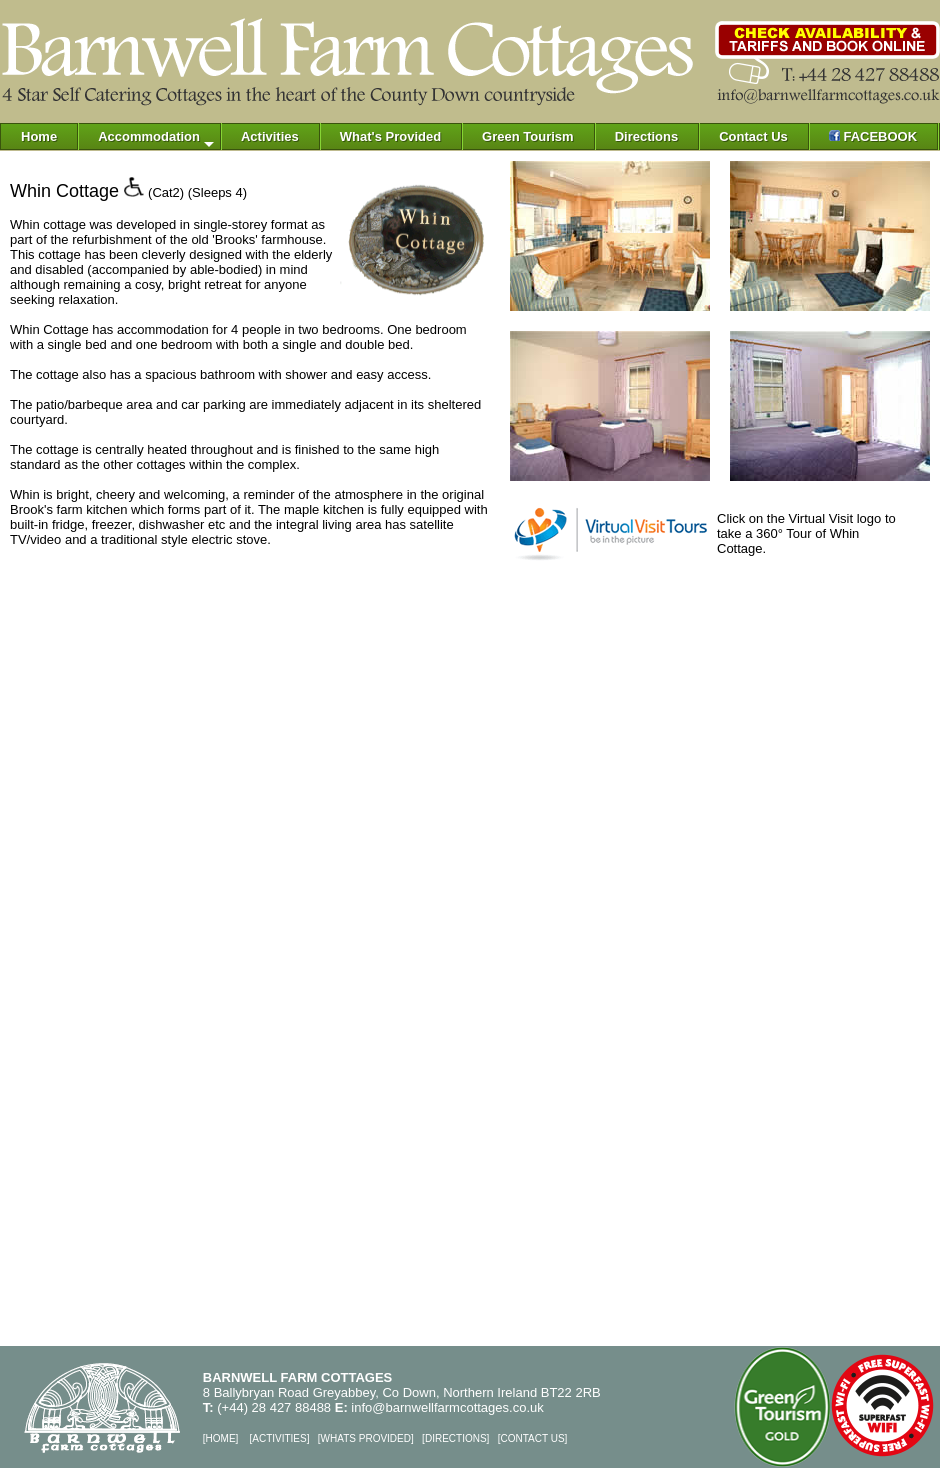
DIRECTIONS (456, 1438)
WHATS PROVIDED (366, 1438)
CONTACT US (532, 1438)
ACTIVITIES (279, 1438)
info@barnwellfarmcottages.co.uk (447, 1407)
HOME (221, 1438)
